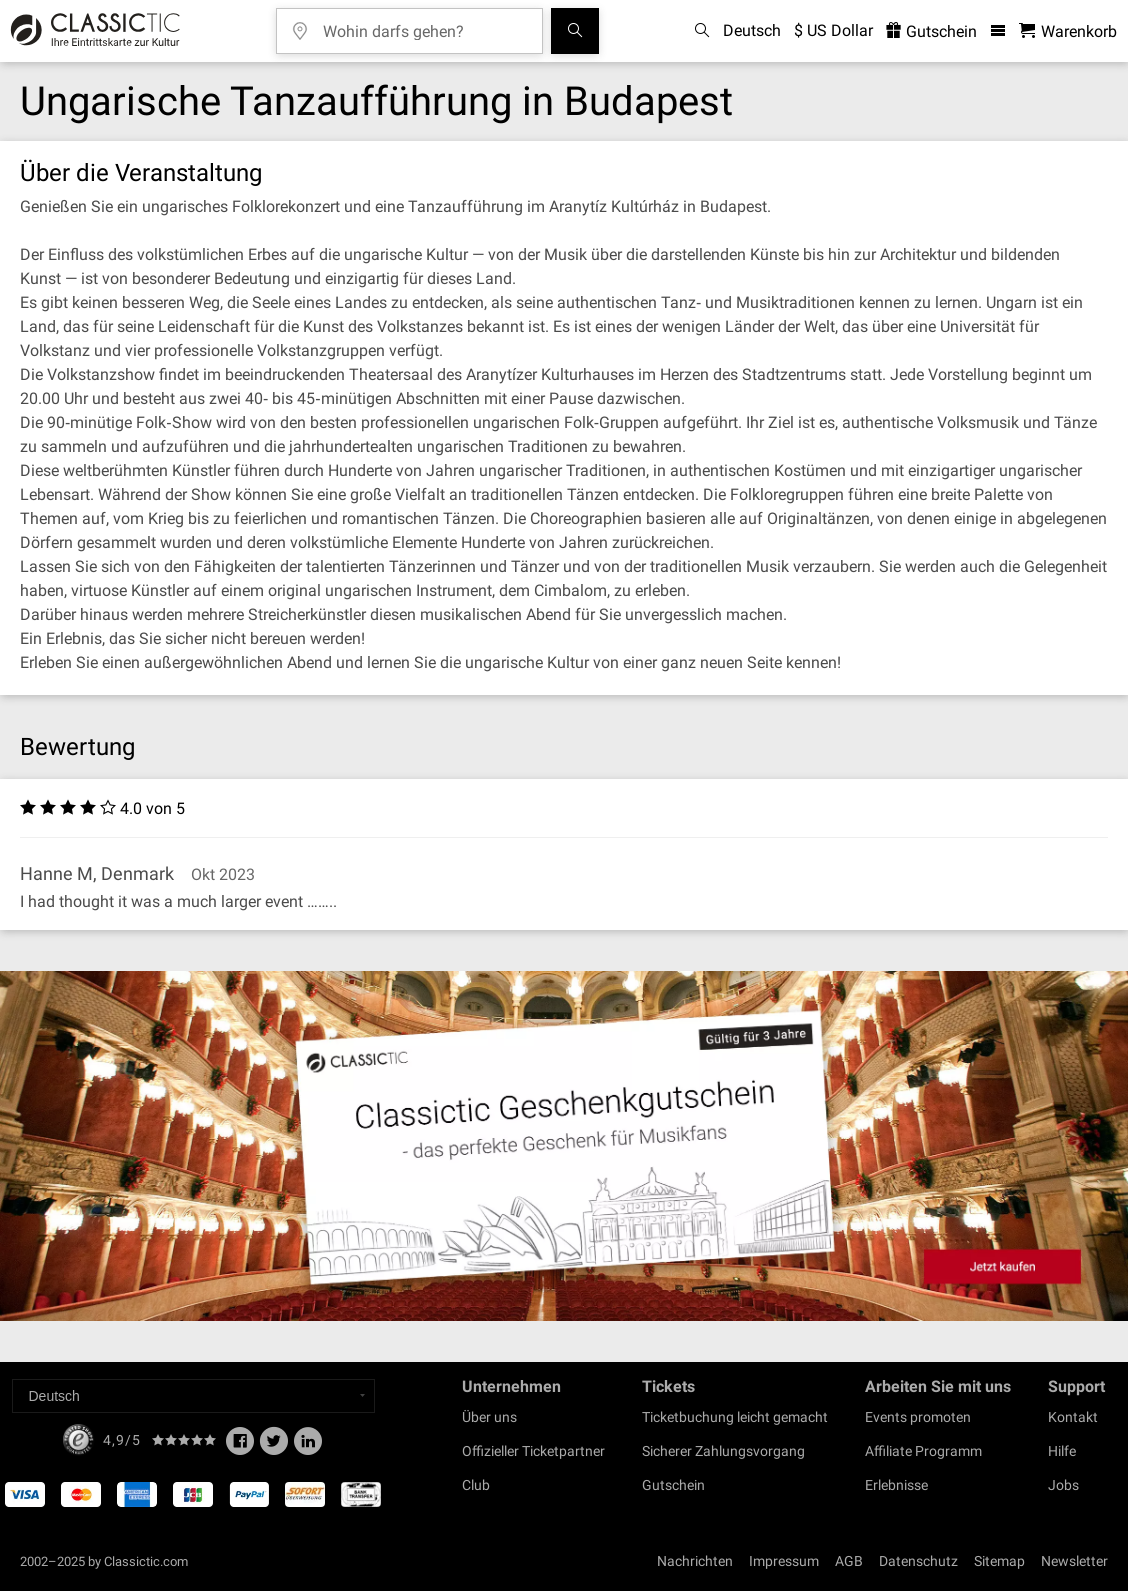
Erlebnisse (896, 1485)
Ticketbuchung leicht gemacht (735, 1417)
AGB (849, 1561)
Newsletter (1074, 1561)
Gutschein (673, 1485)
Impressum (784, 1561)
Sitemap (999, 1561)
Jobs (1063, 1485)
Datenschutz (918, 1561)
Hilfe (1062, 1451)
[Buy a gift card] (564, 1146)
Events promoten (918, 1417)
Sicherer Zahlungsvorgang (723, 1451)
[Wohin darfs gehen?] (424, 24)
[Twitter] (274, 1447)
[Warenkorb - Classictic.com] (1068, 31)
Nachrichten (695, 1561)
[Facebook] (240, 1447)
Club (476, 1485)
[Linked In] (308, 1447)
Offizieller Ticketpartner (533, 1451)
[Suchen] (575, 31)
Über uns (489, 1417)
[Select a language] (193, 1396)
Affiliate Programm (923, 1451)
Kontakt (1073, 1417)
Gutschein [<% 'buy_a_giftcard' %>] (931, 31)
